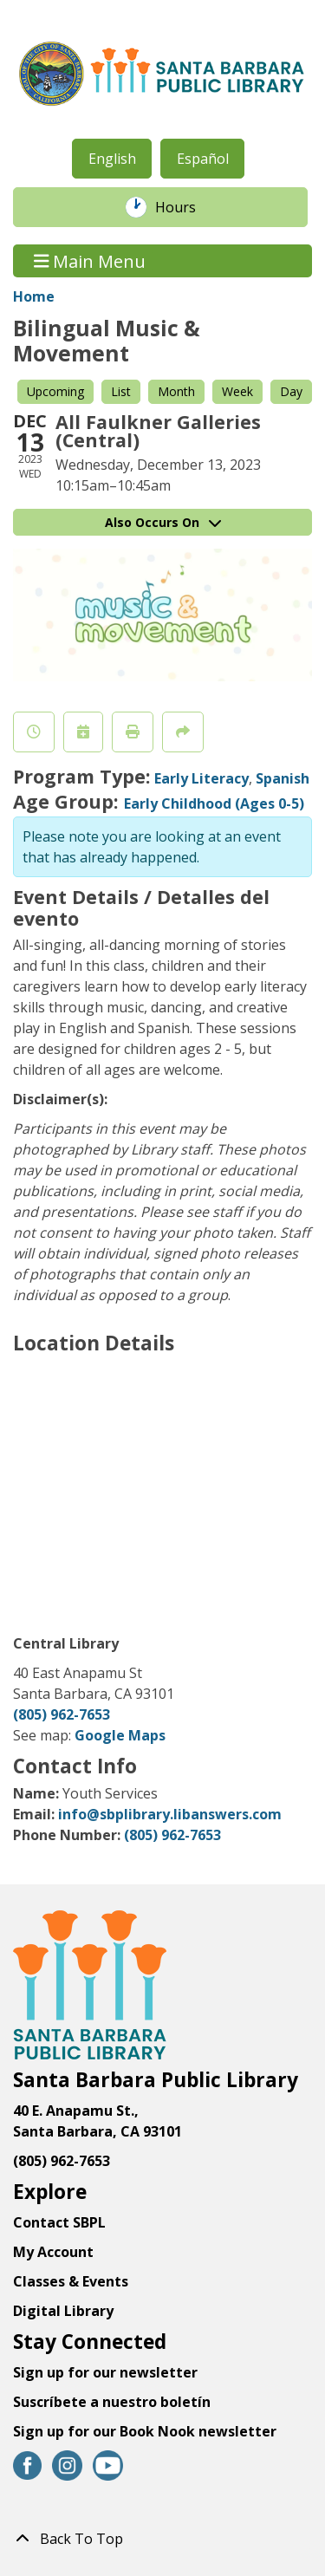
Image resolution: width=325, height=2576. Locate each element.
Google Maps (120, 1735)
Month (176, 391)
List (121, 391)
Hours (185, 207)
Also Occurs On (163, 522)
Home (34, 296)
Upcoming (55, 391)
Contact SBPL (59, 2222)
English (112, 158)
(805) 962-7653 (61, 1714)
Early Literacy (201, 778)
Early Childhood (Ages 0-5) (214, 803)
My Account (53, 2251)
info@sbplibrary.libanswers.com (170, 1814)
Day (291, 391)
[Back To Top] (162, 2538)
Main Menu (90, 260)
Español (203, 158)
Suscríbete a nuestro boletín (112, 2401)
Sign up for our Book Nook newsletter (146, 2431)
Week (237, 391)
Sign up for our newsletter (105, 2372)
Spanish (282, 778)
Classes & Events (70, 2281)
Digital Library (63, 2310)
